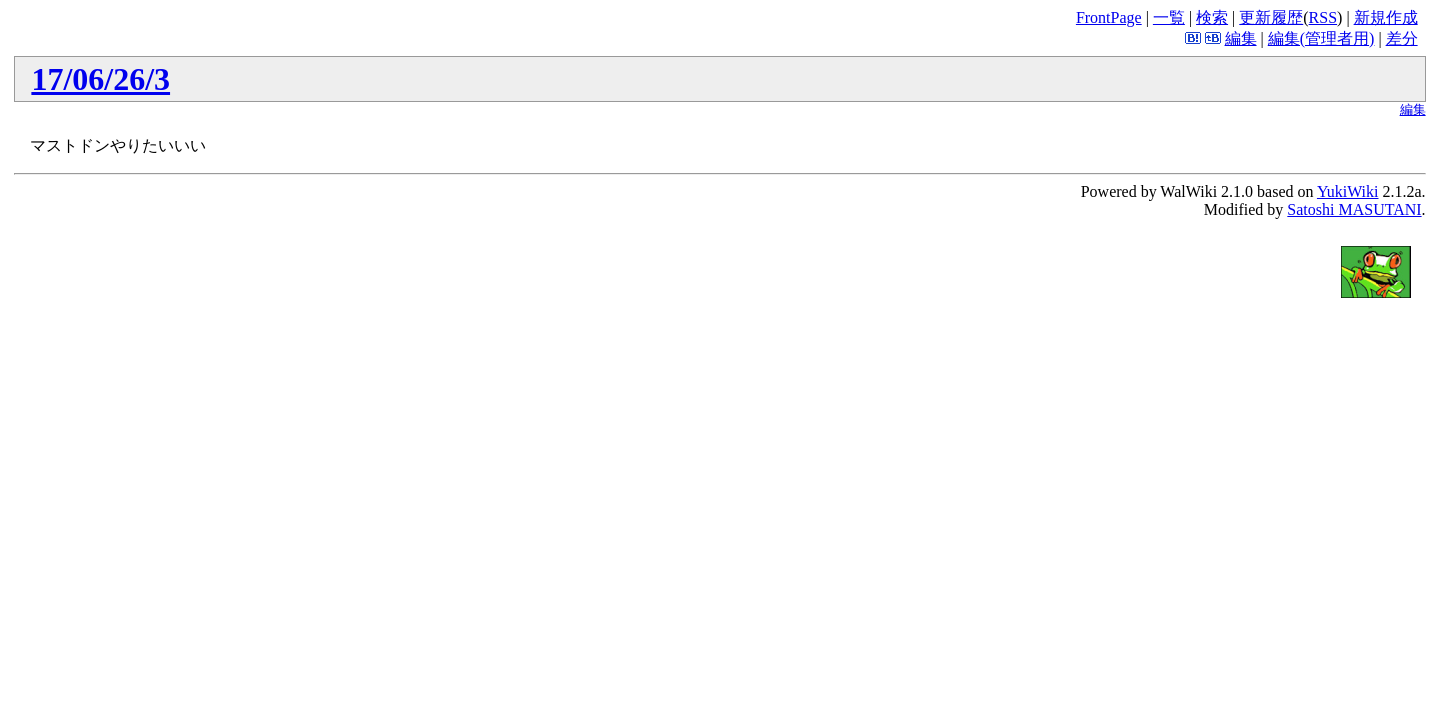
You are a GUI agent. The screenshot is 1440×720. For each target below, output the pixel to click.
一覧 (1169, 17)
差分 (1402, 38)
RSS (1323, 17)
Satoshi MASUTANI (1354, 209)
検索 (1212, 17)
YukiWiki (1348, 191)
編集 (1241, 38)
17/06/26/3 (100, 79)
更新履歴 (1271, 17)
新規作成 (1386, 17)
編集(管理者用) (1321, 38)
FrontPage (1109, 17)
